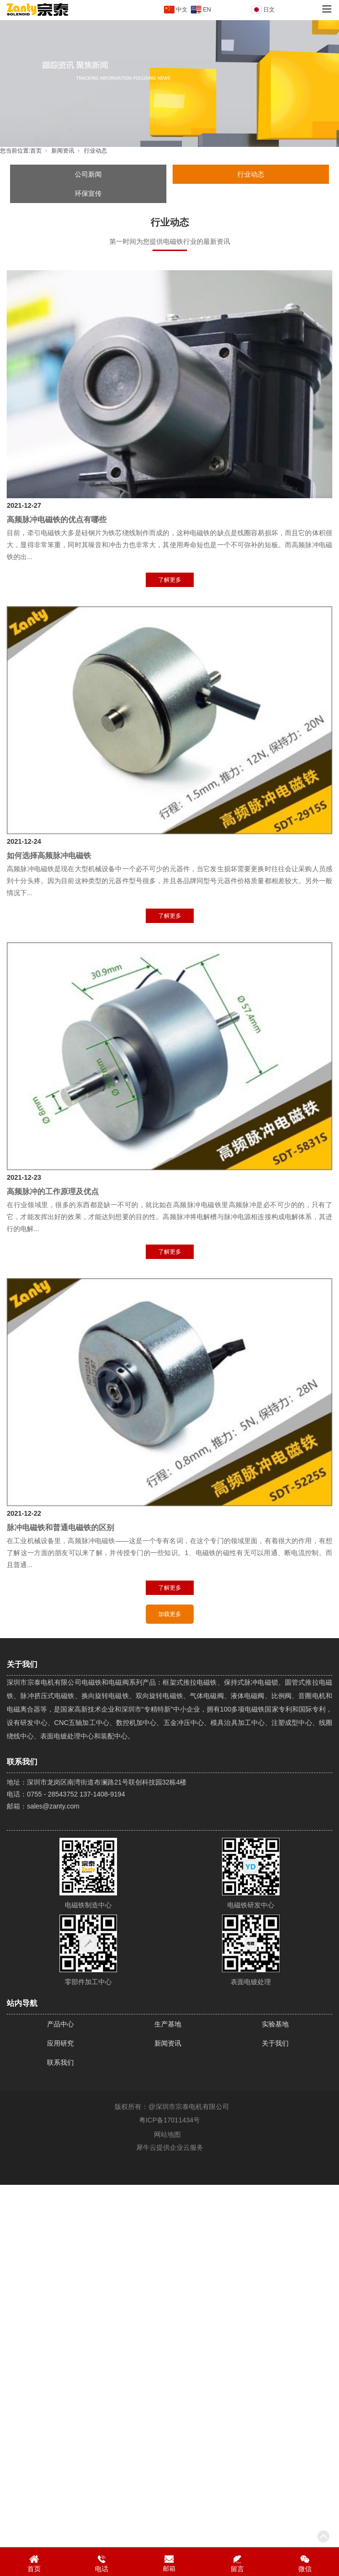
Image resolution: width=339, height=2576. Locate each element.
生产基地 (167, 2024)
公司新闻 (88, 174)
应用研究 (60, 2043)
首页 (36, 150)
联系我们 (60, 2062)
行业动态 (95, 150)
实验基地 (275, 2024)
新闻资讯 (62, 150)
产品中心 (60, 2024)
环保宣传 (88, 193)
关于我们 (275, 2043)
